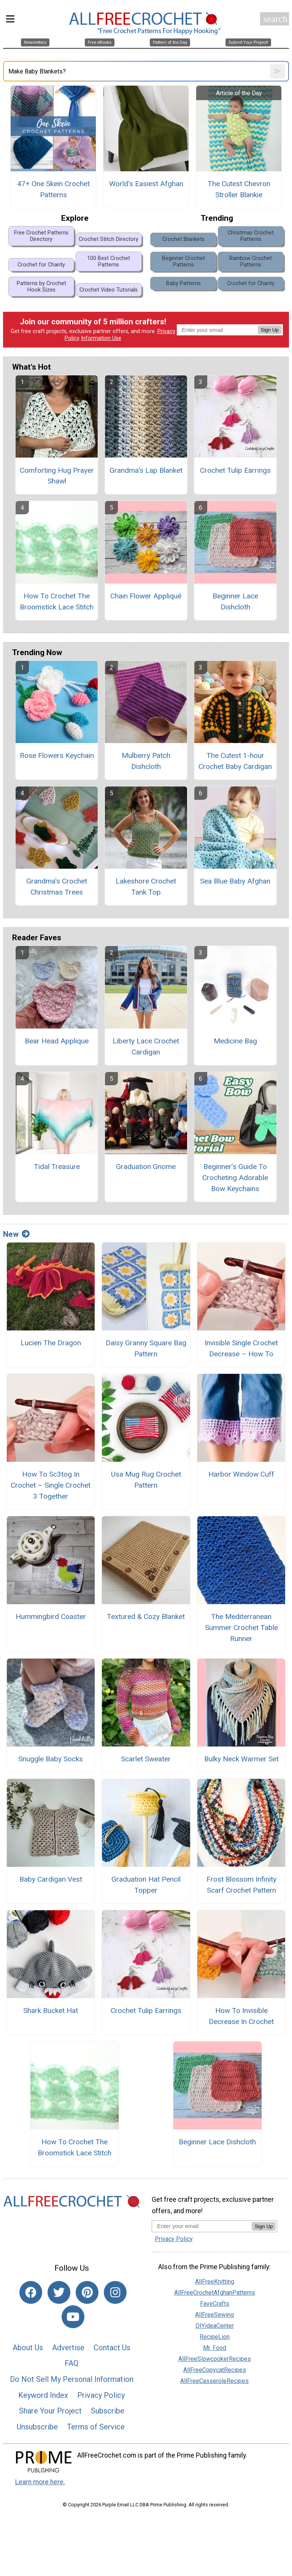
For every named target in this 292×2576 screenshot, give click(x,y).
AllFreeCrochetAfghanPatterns (214, 2292)
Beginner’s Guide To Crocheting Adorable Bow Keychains (235, 1177)
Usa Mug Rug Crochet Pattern (146, 1480)
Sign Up (270, 330)
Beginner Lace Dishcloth (235, 601)
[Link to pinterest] (87, 2292)
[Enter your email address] (201, 2226)
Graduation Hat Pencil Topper (146, 1885)
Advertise (68, 2347)
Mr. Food (214, 2347)
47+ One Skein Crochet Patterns (53, 189)
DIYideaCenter (214, 2325)
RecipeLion (215, 2336)
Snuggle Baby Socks (50, 1759)
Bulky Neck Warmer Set (241, 1759)
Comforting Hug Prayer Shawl (57, 476)
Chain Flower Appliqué (145, 596)
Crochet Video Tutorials (108, 290)
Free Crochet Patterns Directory (41, 236)
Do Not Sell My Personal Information (71, 2379)
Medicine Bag (235, 1041)
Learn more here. (40, 2482)
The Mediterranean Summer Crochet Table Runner (241, 1627)
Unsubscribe (37, 2426)
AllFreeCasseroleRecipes (214, 2381)
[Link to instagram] (115, 2292)
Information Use (101, 338)
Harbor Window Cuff (241, 1474)
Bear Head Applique (57, 1041)
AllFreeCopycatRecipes (214, 2369)
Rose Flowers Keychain (57, 755)
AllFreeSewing (214, 2314)
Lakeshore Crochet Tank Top (146, 886)
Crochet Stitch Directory (108, 239)
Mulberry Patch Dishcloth (146, 761)
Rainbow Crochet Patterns (250, 261)
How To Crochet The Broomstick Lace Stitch (57, 601)
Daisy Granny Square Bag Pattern (146, 1348)
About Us (28, 2347)
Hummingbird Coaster (51, 1616)
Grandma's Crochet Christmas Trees (56, 886)
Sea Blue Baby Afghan (235, 881)
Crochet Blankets (183, 239)
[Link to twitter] (59, 2292)
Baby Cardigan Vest (50, 1879)
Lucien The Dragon (51, 1342)
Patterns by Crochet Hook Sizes (41, 286)
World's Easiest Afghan (146, 183)
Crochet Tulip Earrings (235, 470)
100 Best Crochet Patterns (108, 261)
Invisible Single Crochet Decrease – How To (241, 1348)
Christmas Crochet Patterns (251, 236)
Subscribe (107, 2410)
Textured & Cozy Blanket (146, 1616)
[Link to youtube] (73, 2316)
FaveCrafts (214, 2303)
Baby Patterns (183, 283)
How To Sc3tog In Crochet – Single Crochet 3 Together (50, 1485)
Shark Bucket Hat (50, 2010)
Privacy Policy (101, 2395)
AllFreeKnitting (214, 2281)
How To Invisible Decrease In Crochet (241, 2016)
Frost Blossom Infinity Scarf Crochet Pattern (241, 1885)
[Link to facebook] (30, 2292)
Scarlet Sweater (146, 1759)
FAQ (71, 2363)
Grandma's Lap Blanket (146, 470)
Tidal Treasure (57, 1166)
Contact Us (112, 2347)
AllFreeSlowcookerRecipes (214, 2358)
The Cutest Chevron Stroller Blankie (239, 189)
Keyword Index (43, 2395)
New (16, 1234)
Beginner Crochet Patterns (183, 261)
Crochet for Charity (41, 265)
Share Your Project (50, 2410)
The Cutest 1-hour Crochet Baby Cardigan (235, 761)
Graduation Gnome (146, 1166)
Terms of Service (96, 2426)
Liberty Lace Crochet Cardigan (146, 1046)
